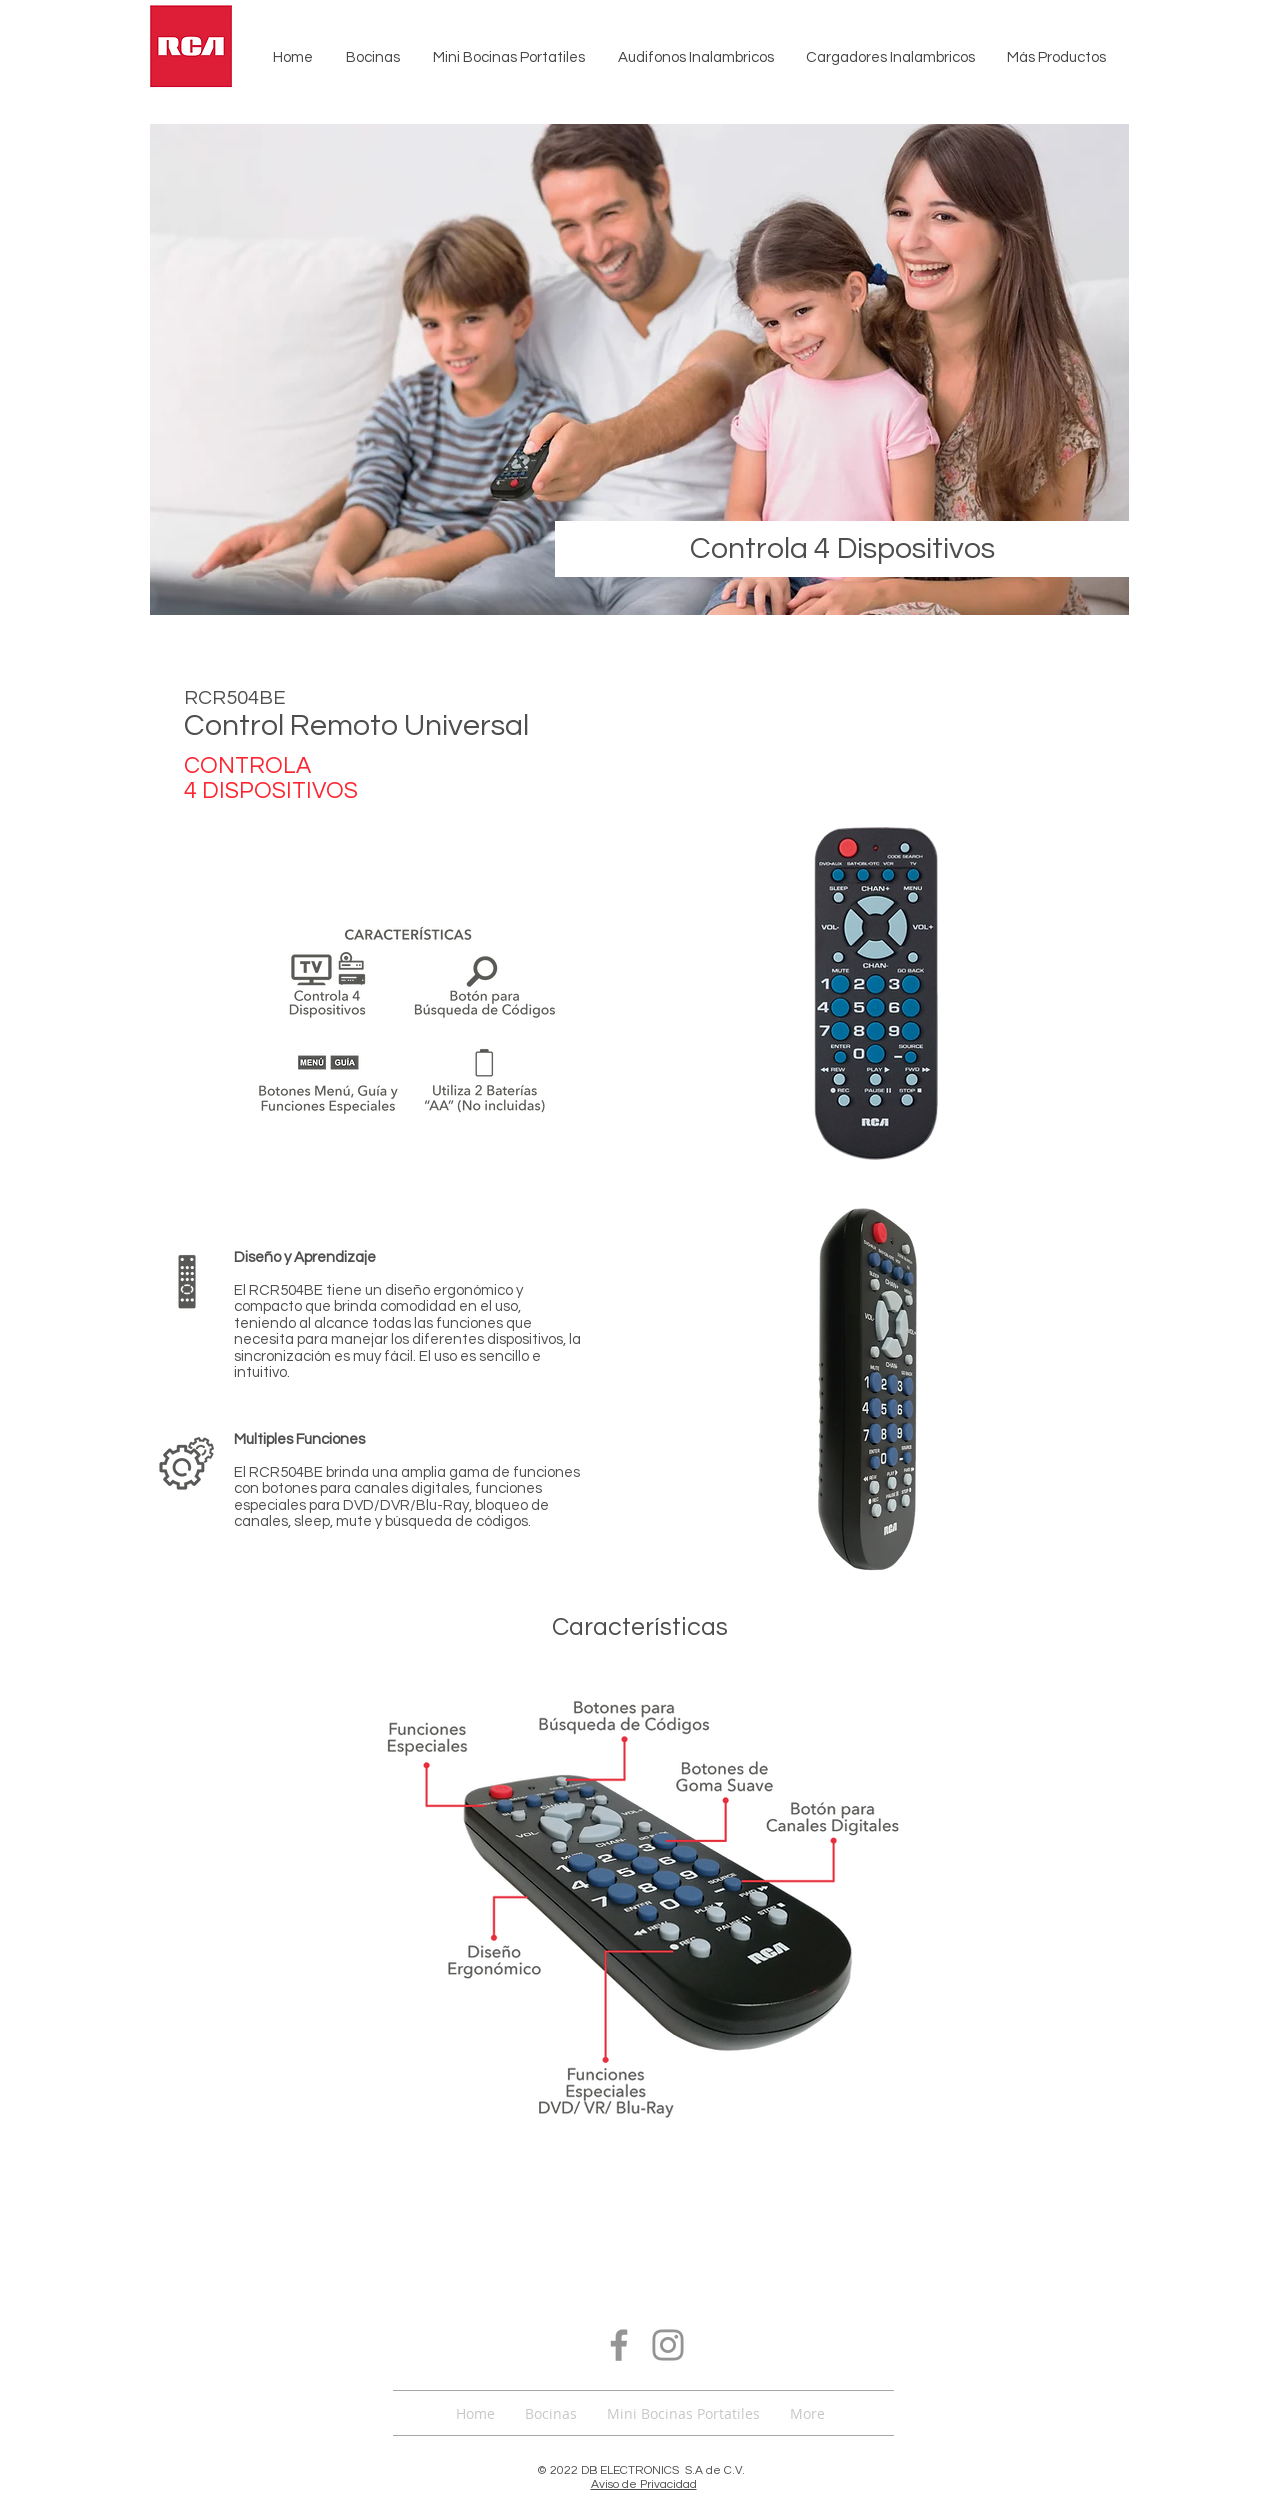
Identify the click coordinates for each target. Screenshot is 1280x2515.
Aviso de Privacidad (644, 2484)
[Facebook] (619, 2345)
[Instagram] (668, 2345)
